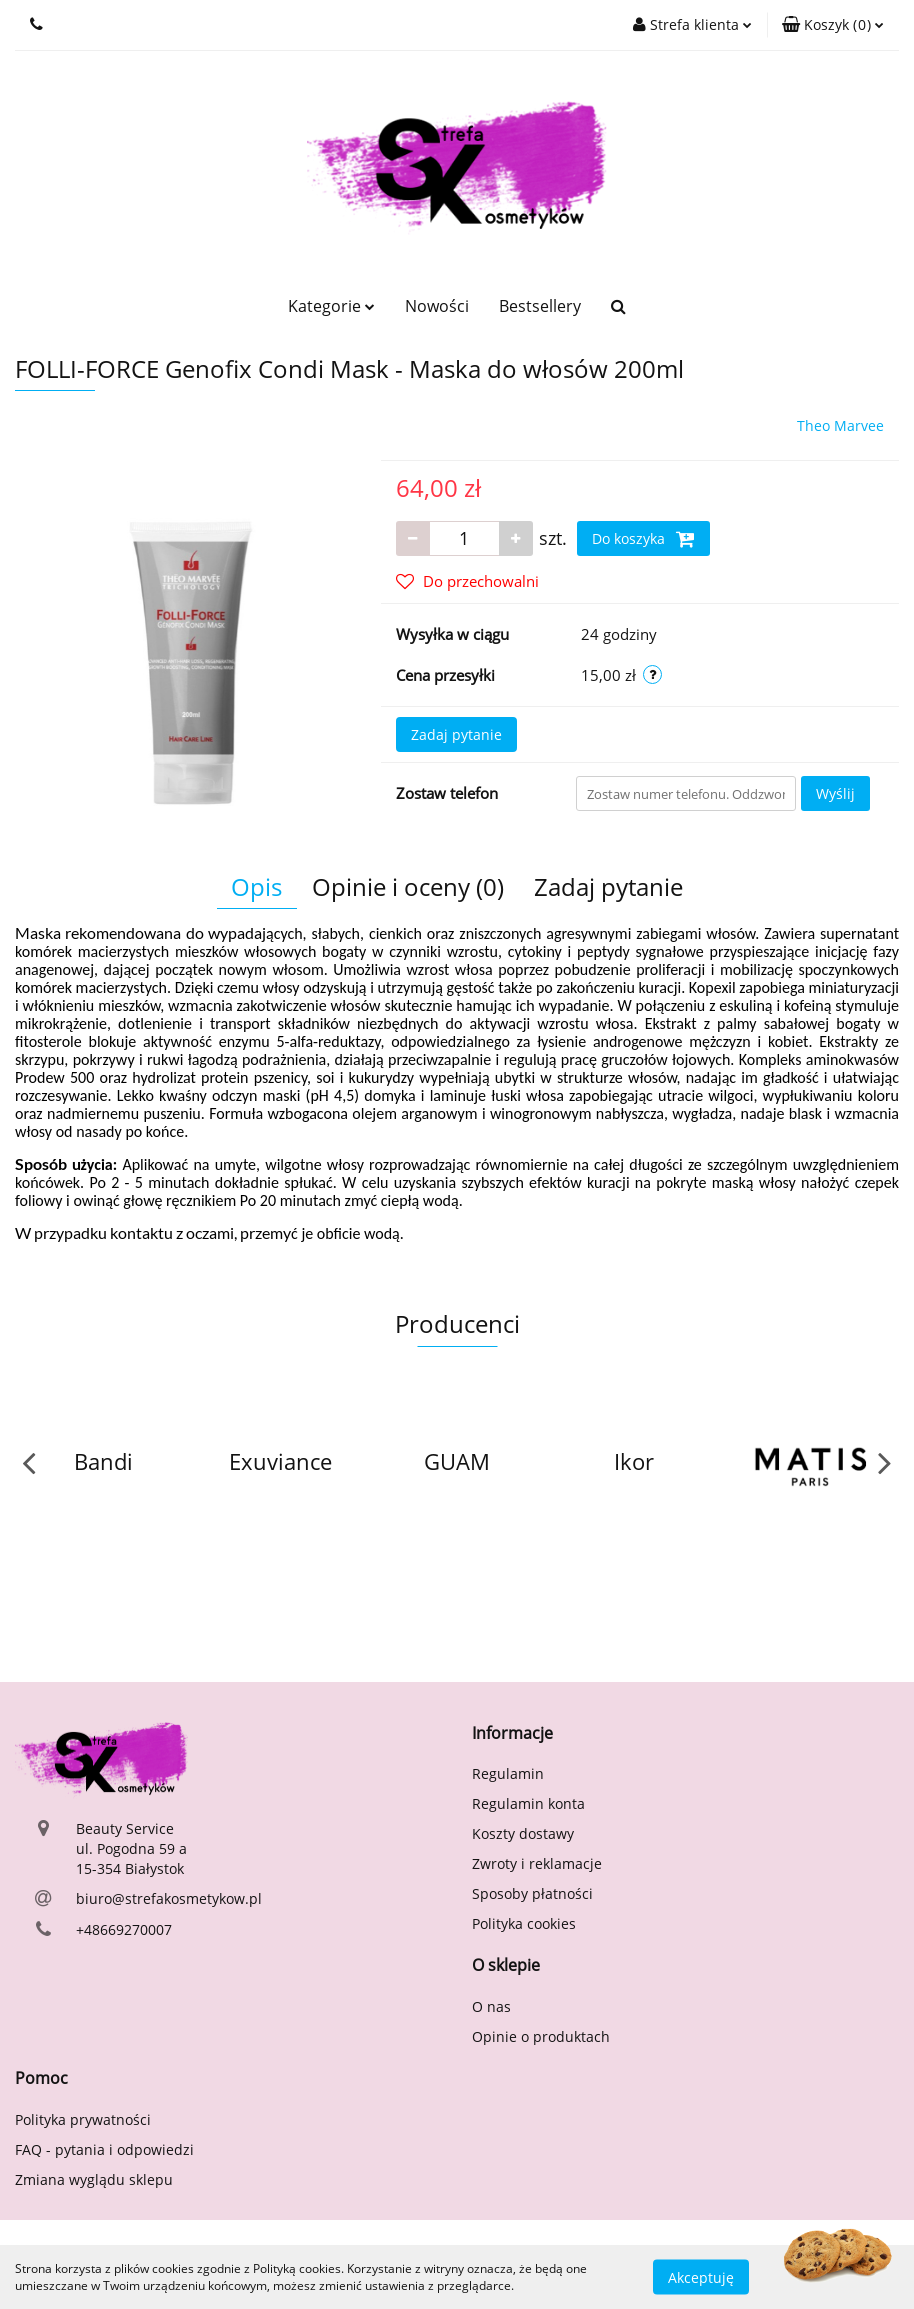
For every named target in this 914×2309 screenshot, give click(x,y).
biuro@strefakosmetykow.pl (169, 1898)
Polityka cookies (524, 1923)
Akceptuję (701, 2276)
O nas (491, 2006)
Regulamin (508, 1773)
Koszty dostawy (523, 1833)
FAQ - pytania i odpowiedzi (104, 2149)
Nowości (437, 306)
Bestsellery (540, 306)
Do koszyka (643, 539)
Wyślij (835, 793)
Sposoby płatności (532, 1893)
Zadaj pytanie (456, 734)
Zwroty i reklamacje (537, 1863)
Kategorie (331, 306)
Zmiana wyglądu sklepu (94, 2179)
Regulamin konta (528, 1803)
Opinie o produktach (541, 2036)
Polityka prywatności (83, 2119)
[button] (833, 25)
